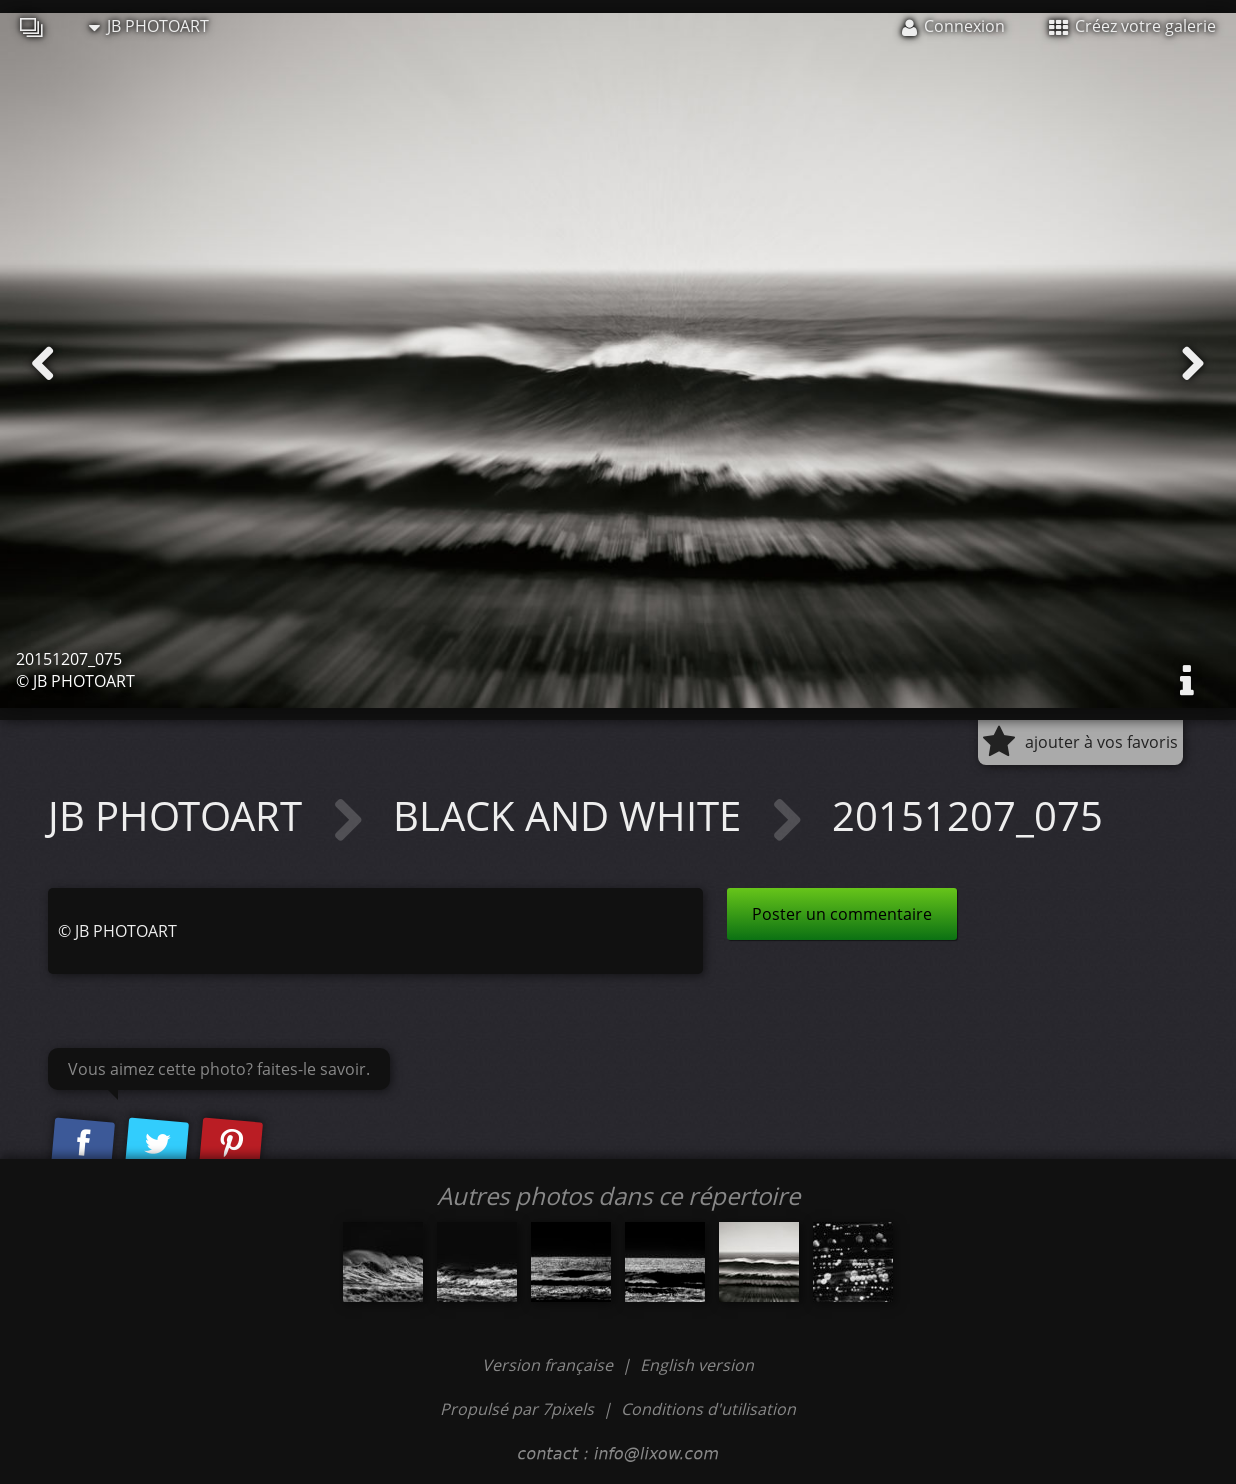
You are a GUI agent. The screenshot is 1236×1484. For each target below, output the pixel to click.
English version (697, 1365)
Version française (549, 1365)
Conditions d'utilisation (708, 1409)
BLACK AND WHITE (572, 815)
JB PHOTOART (149, 26)
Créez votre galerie (1132, 26)
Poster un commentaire (842, 914)
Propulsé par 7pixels (517, 1409)
